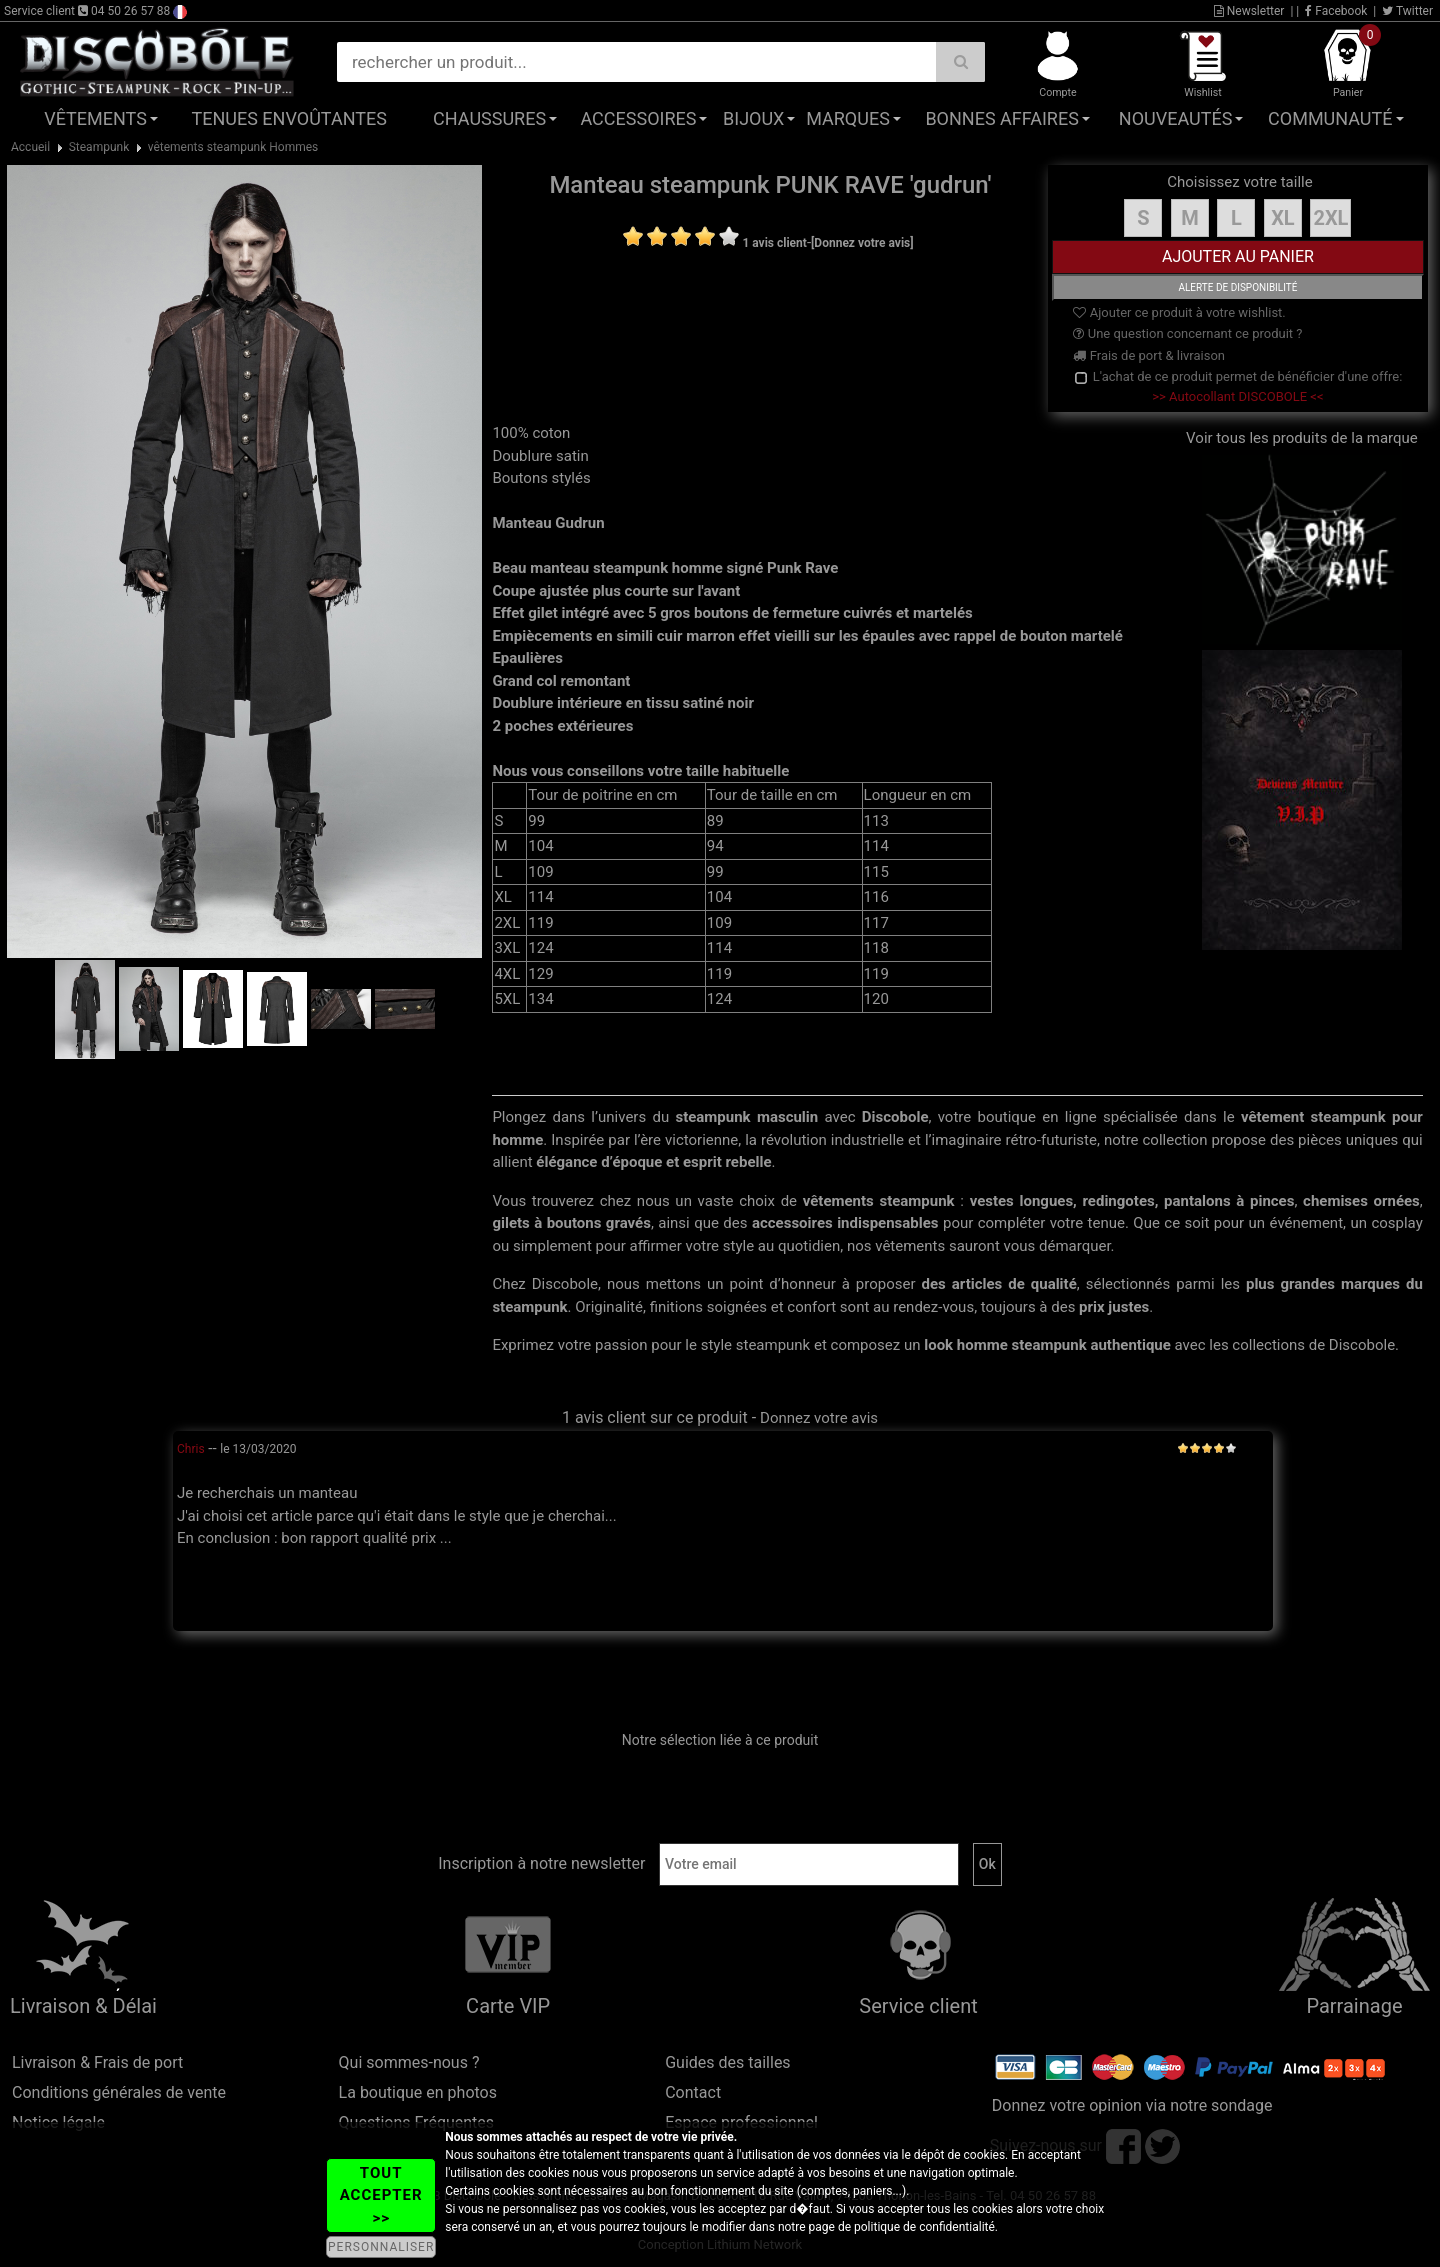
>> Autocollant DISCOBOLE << (1237, 396)
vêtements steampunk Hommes (233, 147)
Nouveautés (1176, 118)
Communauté (1330, 118)
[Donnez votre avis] (862, 243)
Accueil (30, 147)
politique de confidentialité (924, 2227)
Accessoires (638, 118)
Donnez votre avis (819, 1418)
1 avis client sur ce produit (655, 1417)
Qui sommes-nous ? (409, 2062)
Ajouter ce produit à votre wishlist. (1179, 312)
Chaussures (489, 118)
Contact (693, 2092)
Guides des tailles (727, 2062)
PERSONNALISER (381, 2247)
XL (1283, 218)
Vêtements (95, 118)
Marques (848, 118)
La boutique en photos (418, 2092)
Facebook (1336, 11)
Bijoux (753, 118)
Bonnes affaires (1001, 118)
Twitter (1407, 11)
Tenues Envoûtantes (289, 118)
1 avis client (774, 243)
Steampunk (99, 147)
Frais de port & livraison (1149, 355)
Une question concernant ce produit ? (1187, 333)
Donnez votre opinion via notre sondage (1132, 2105)
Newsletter (1249, 11)
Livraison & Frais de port (97, 2062)
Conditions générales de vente (119, 2092)
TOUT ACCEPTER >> (381, 2195)
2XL (1330, 218)
